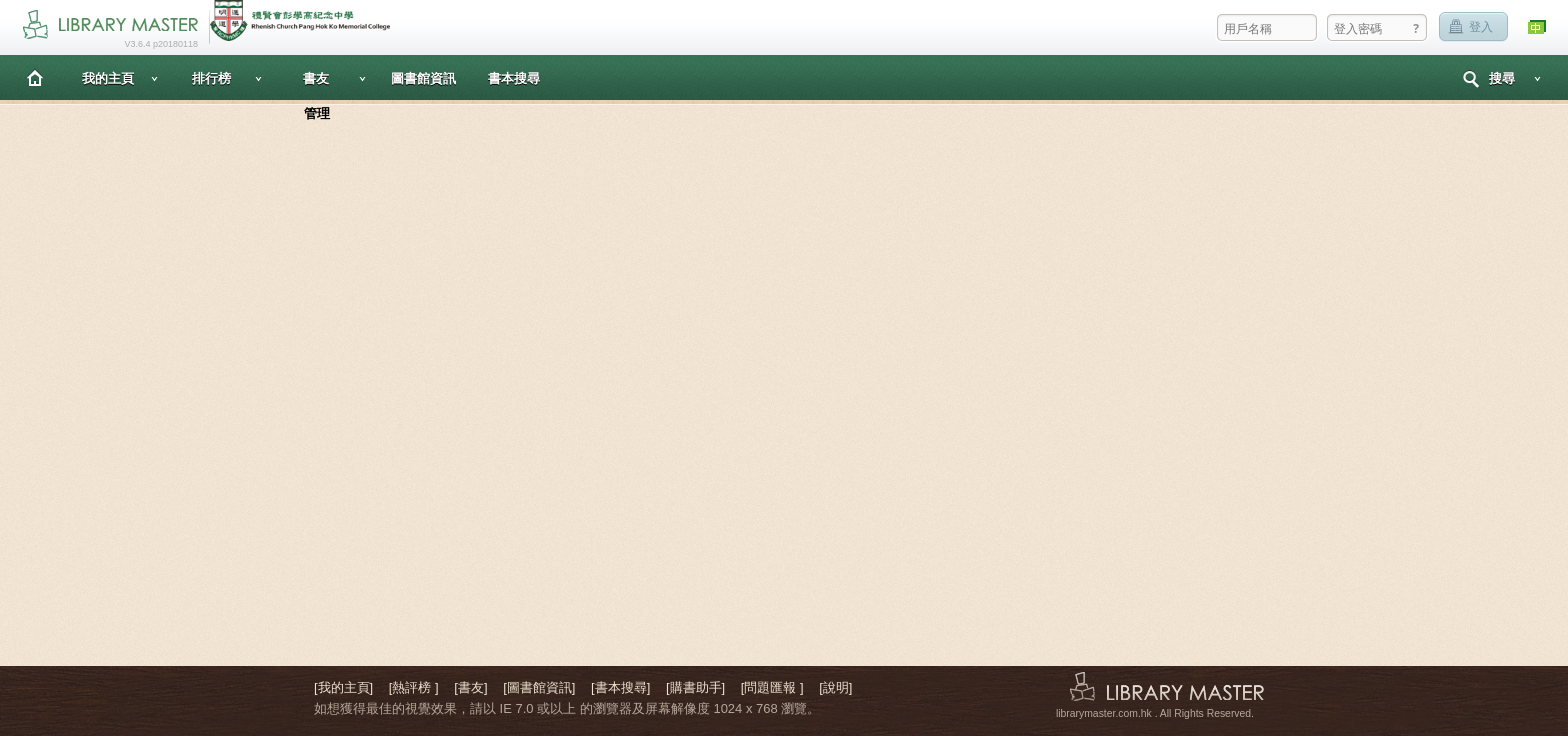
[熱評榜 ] (414, 687)
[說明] (835, 687)
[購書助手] (695, 687)
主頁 (35, 77)
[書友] (470, 687)
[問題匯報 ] (772, 687)
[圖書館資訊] (539, 687)
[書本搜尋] (620, 687)
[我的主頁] (343, 687)
